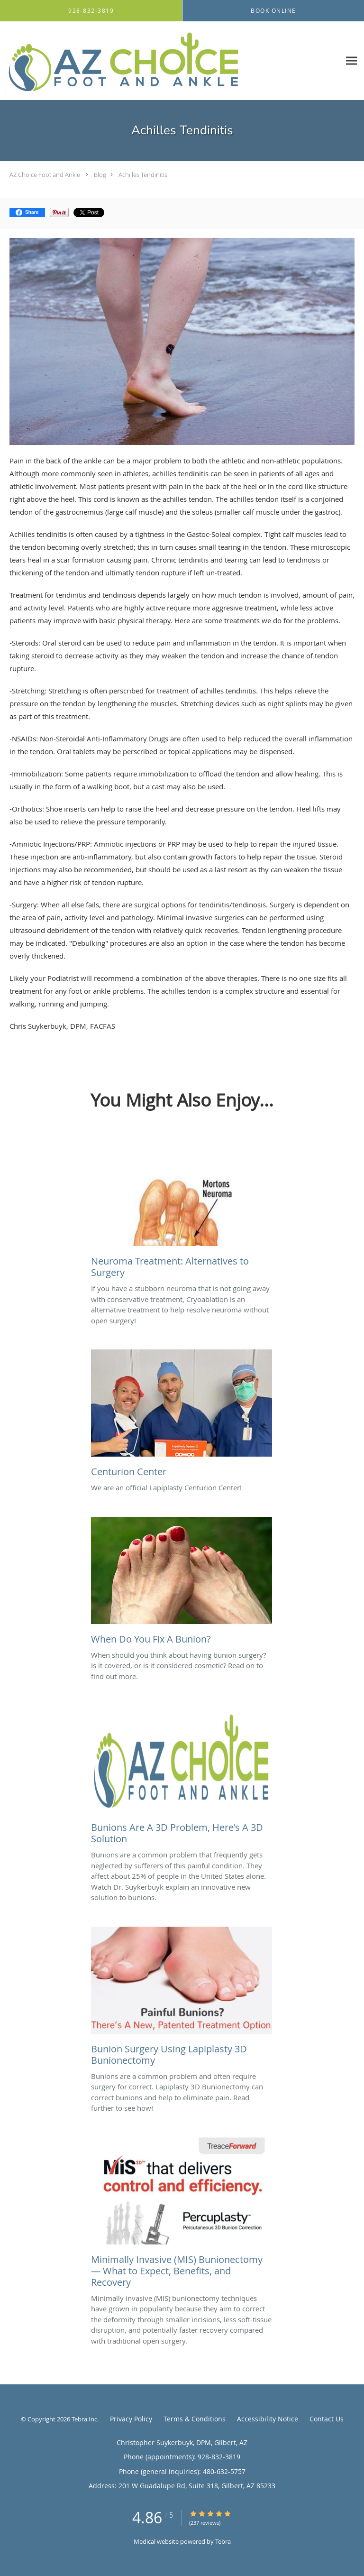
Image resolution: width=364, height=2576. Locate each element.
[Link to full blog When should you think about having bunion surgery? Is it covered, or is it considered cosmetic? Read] (181, 1583)
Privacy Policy (131, 2418)
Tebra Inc (84, 2419)
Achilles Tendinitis (142, 174)
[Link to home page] (170, 61)
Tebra (223, 2541)
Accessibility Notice (267, 2418)
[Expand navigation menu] (351, 61)
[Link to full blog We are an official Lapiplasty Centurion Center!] (181, 1415)
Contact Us (326, 2418)
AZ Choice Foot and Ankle (44, 174)
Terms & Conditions (195, 2418)
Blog (100, 174)
